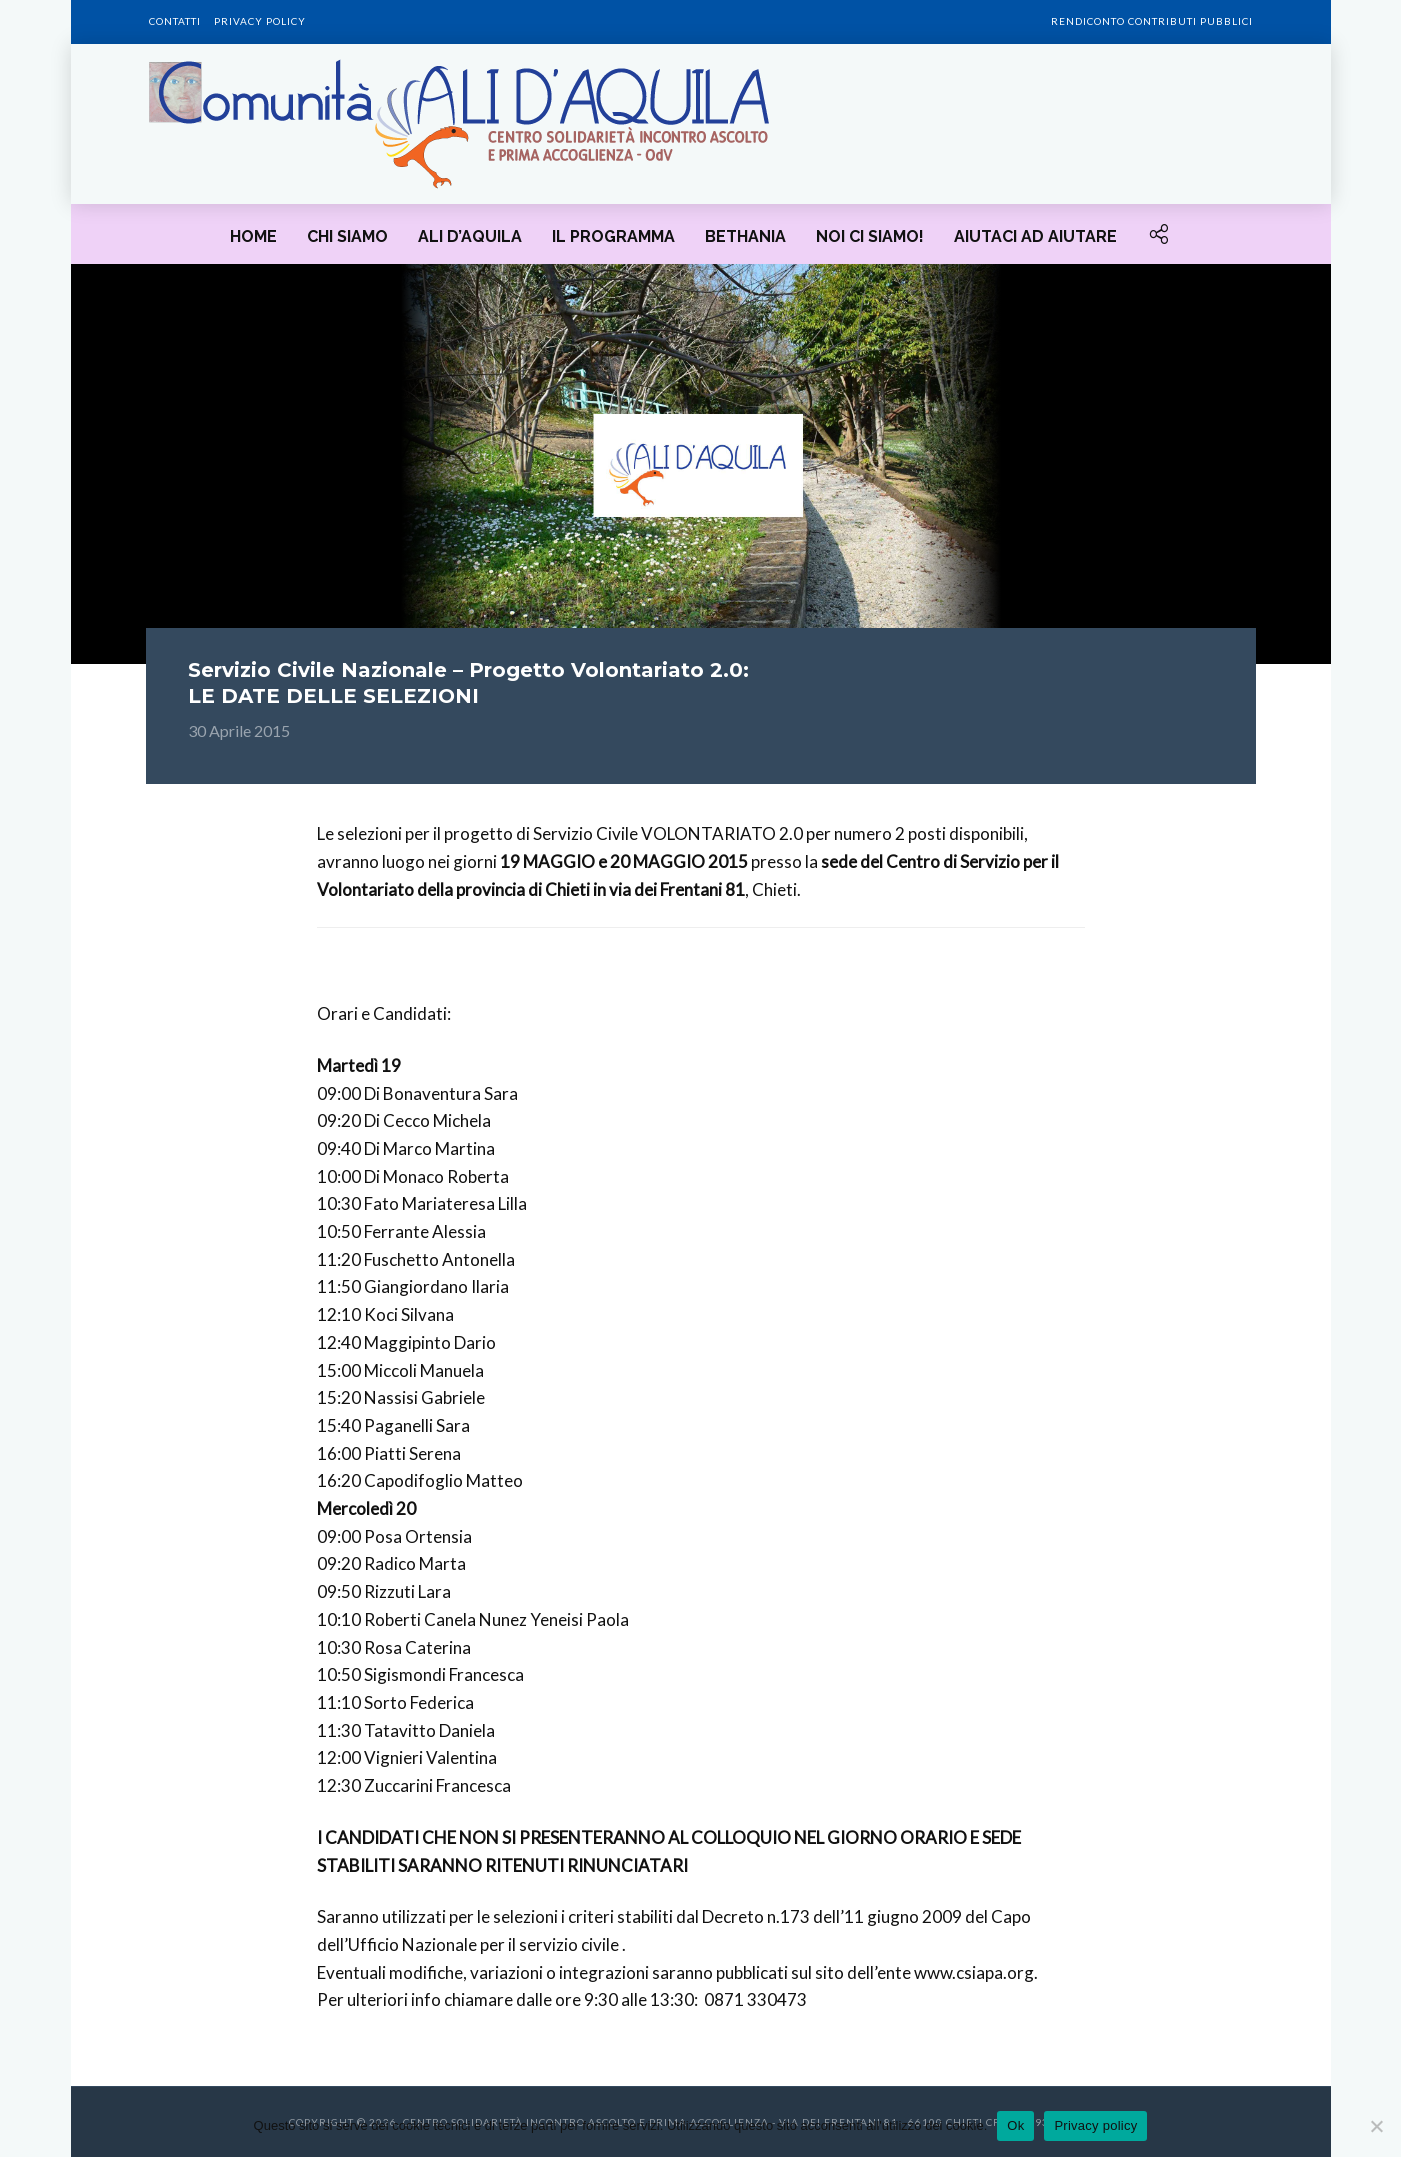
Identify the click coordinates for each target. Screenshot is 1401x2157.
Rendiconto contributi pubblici (1152, 21)
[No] (1376, 2126)
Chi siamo (347, 236)
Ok (1015, 2125)
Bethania (745, 236)
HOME (253, 236)
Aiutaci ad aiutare (1035, 236)
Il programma (613, 236)
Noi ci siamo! (870, 236)
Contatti (175, 21)
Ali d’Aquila (470, 236)
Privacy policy (260, 21)
